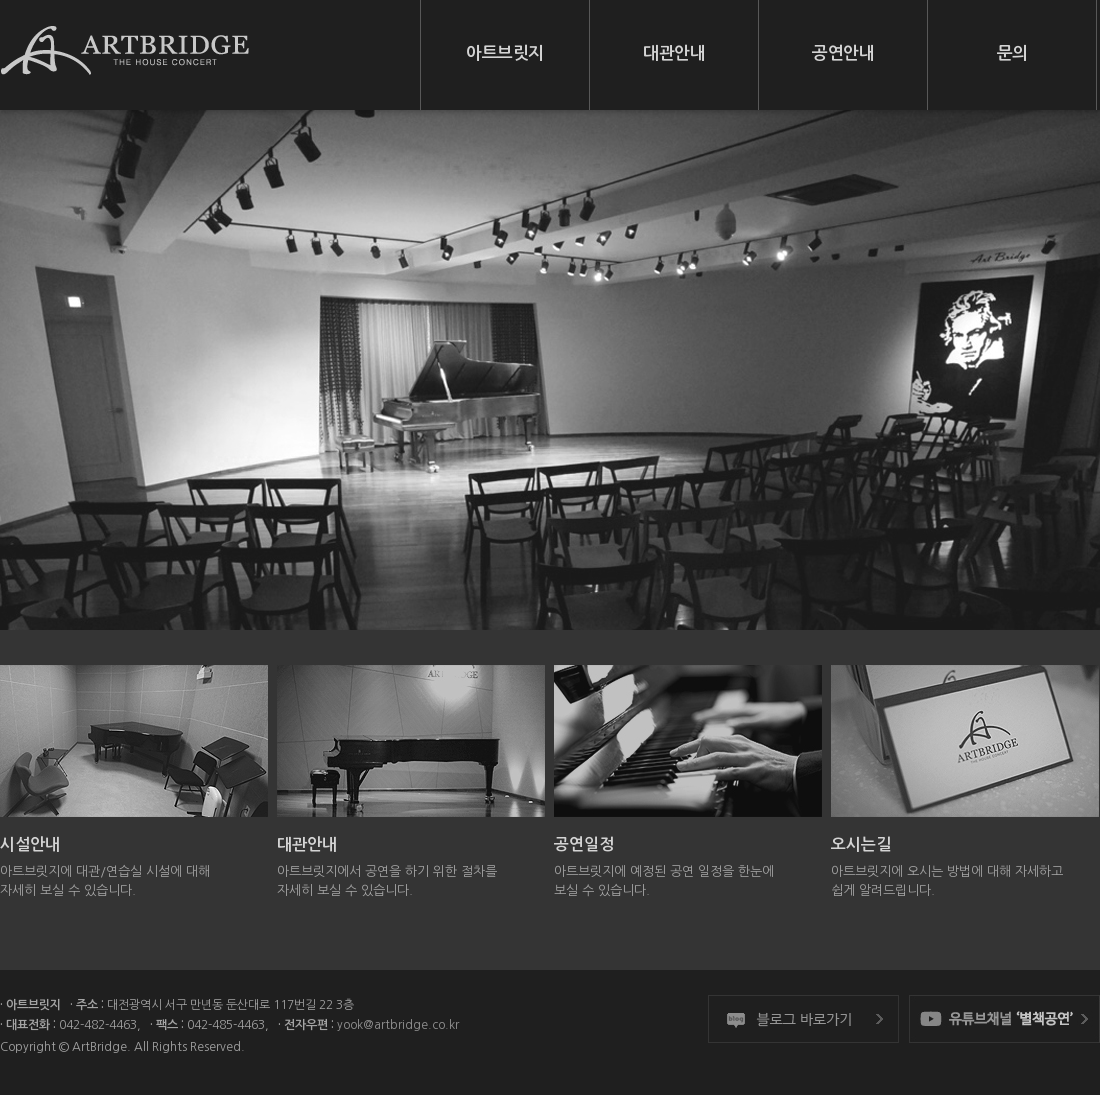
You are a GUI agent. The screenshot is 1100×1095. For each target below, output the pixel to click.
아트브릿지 (505, 53)
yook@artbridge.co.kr (398, 1025)
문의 (1012, 53)
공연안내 (843, 53)
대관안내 (674, 53)
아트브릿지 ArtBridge (125, 60)
